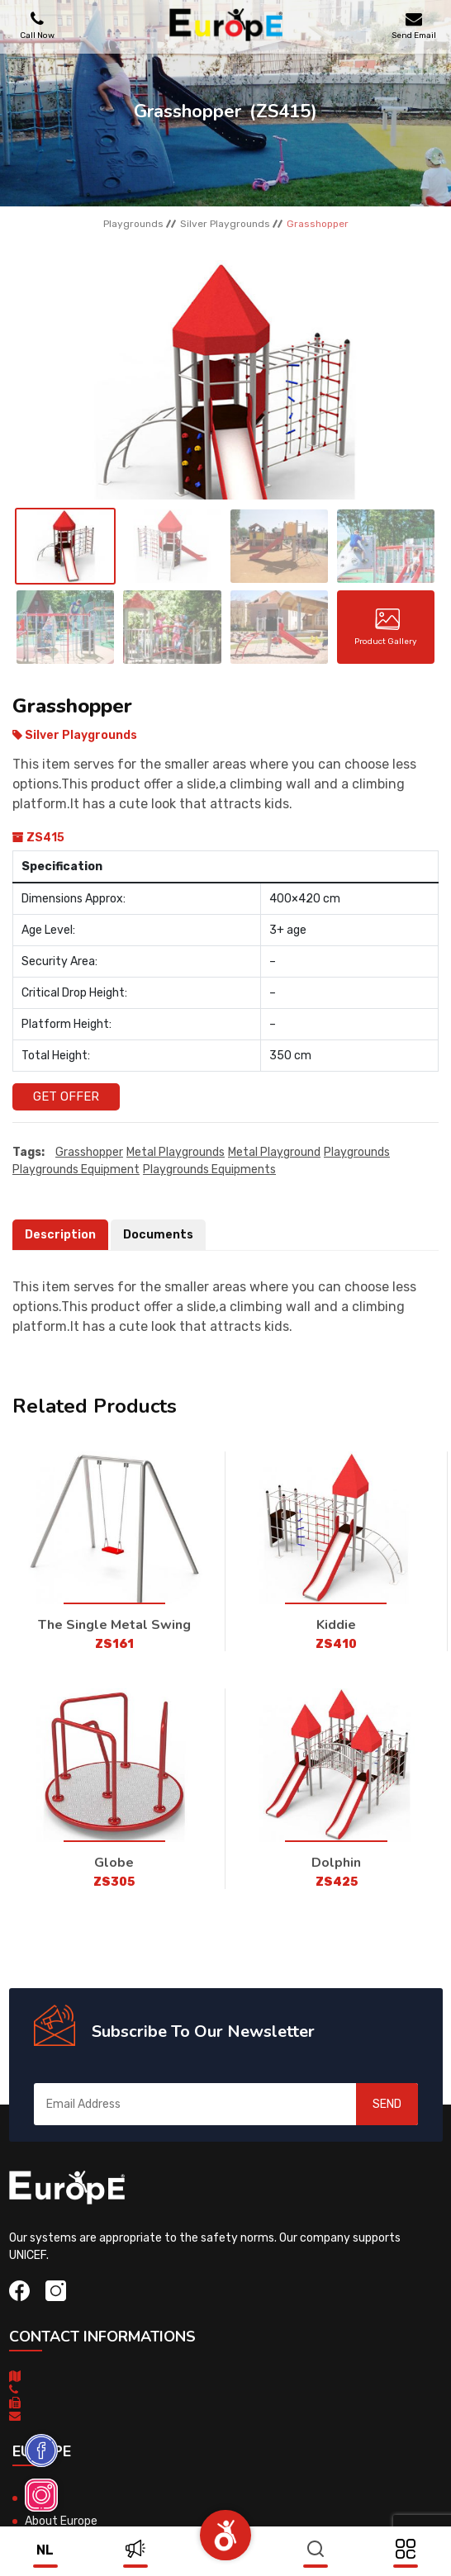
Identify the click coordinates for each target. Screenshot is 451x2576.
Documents (158, 1235)
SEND (387, 2104)
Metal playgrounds (175, 1152)
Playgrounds (133, 224)
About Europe (61, 2521)
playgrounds (357, 1152)
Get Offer (66, 1096)
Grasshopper (89, 1152)
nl (45, 2550)
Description (60, 1235)
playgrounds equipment (76, 1170)
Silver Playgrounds (225, 224)
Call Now (37, 25)
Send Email (414, 25)
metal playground (274, 1152)
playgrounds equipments (209, 1170)
